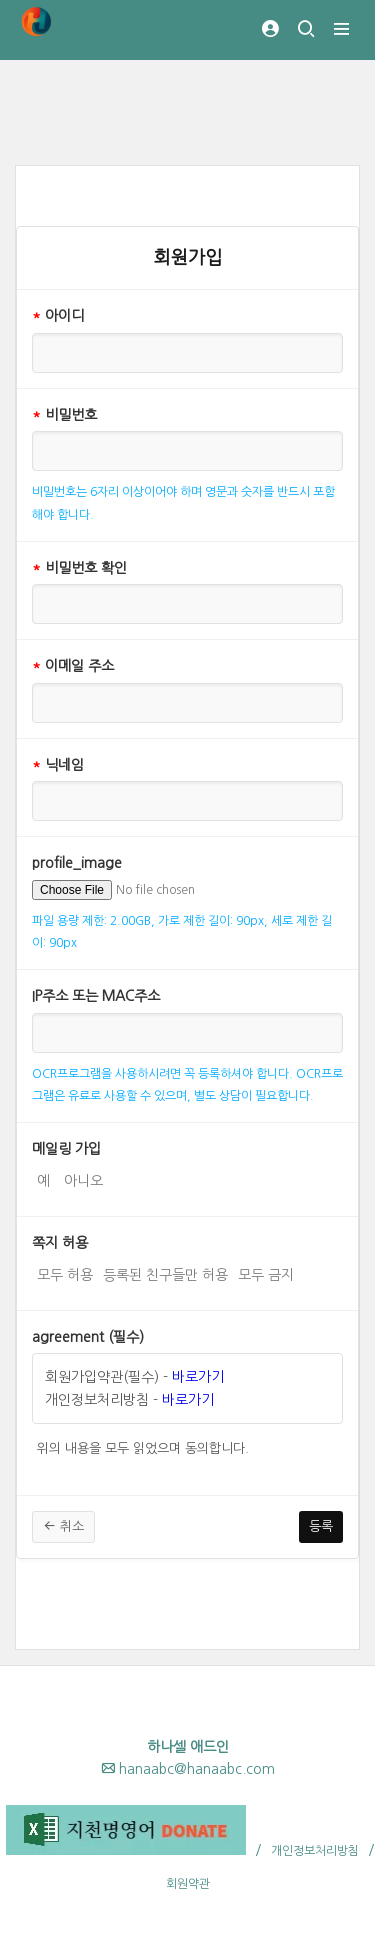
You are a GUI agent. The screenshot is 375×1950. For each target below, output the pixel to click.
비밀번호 (64, 415)
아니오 (83, 1179)
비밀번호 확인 (79, 568)
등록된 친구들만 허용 (165, 1273)
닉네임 (58, 765)
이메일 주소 (73, 666)
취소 (63, 1526)
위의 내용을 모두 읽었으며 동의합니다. (143, 1446)
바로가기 (198, 1377)
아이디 (58, 316)
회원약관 (188, 1884)
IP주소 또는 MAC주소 (96, 996)
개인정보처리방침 (315, 1851)
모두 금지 (266, 1273)
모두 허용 (65, 1273)
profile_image (77, 863)
